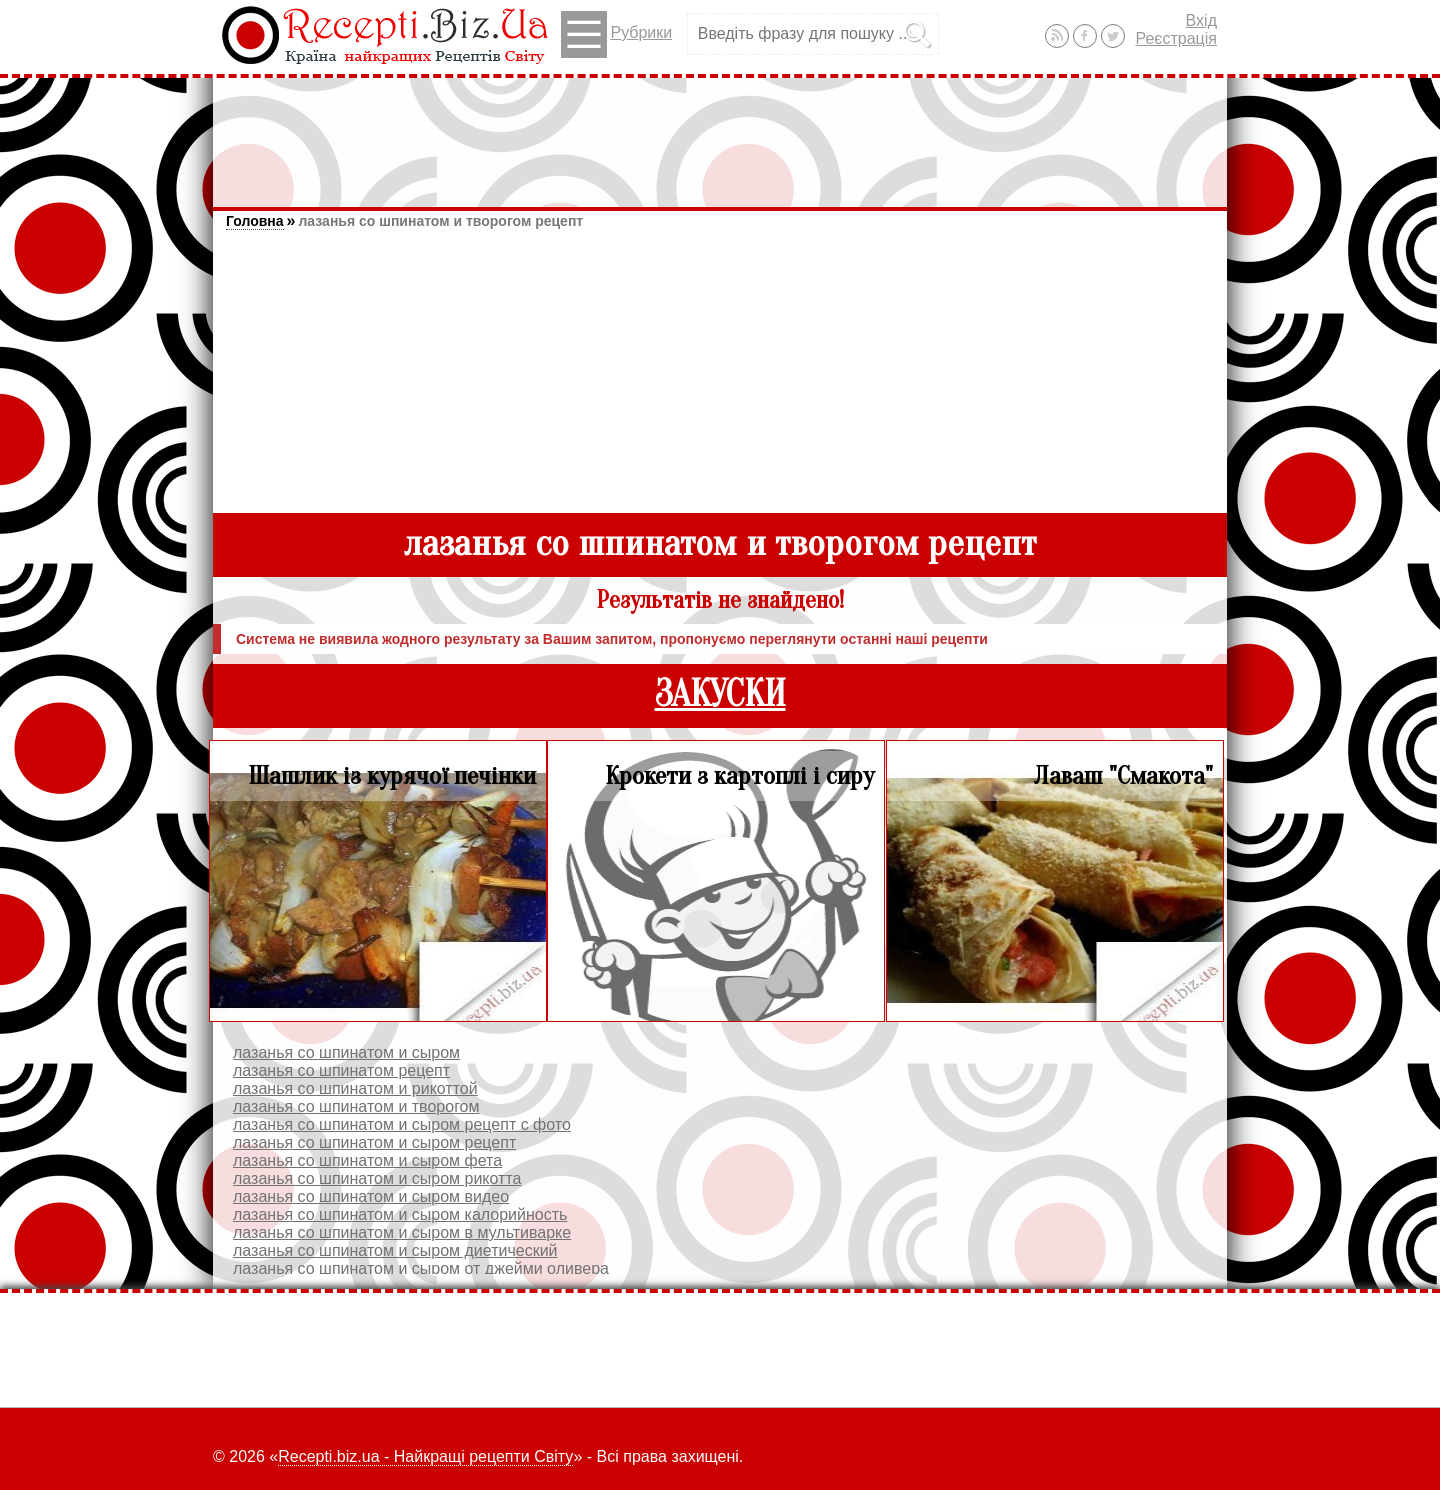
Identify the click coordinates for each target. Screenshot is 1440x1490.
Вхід (1201, 20)
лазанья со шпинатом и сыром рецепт (374, 1142)
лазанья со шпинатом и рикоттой (355, 1088)
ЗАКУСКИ (720, 694)
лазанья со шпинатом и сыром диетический (395, 1250)
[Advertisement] (720, 133)
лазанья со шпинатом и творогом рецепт (440, 221)
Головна (255, 221)
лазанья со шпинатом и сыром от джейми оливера (421, 1268)
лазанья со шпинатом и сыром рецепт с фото (402, 1124)
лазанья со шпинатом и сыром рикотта (377, 1178)
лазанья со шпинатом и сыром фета (367, 1160)
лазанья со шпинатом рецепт (341, 1070)
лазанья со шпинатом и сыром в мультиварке (402, 1232)
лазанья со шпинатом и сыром (346, 1052)
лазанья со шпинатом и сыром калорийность (400, 1214)
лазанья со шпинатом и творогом (356, 1106)
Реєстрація (1176, 38)
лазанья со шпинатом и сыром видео (371, 1196)
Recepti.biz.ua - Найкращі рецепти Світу (425, 1456)
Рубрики (616, 34)
